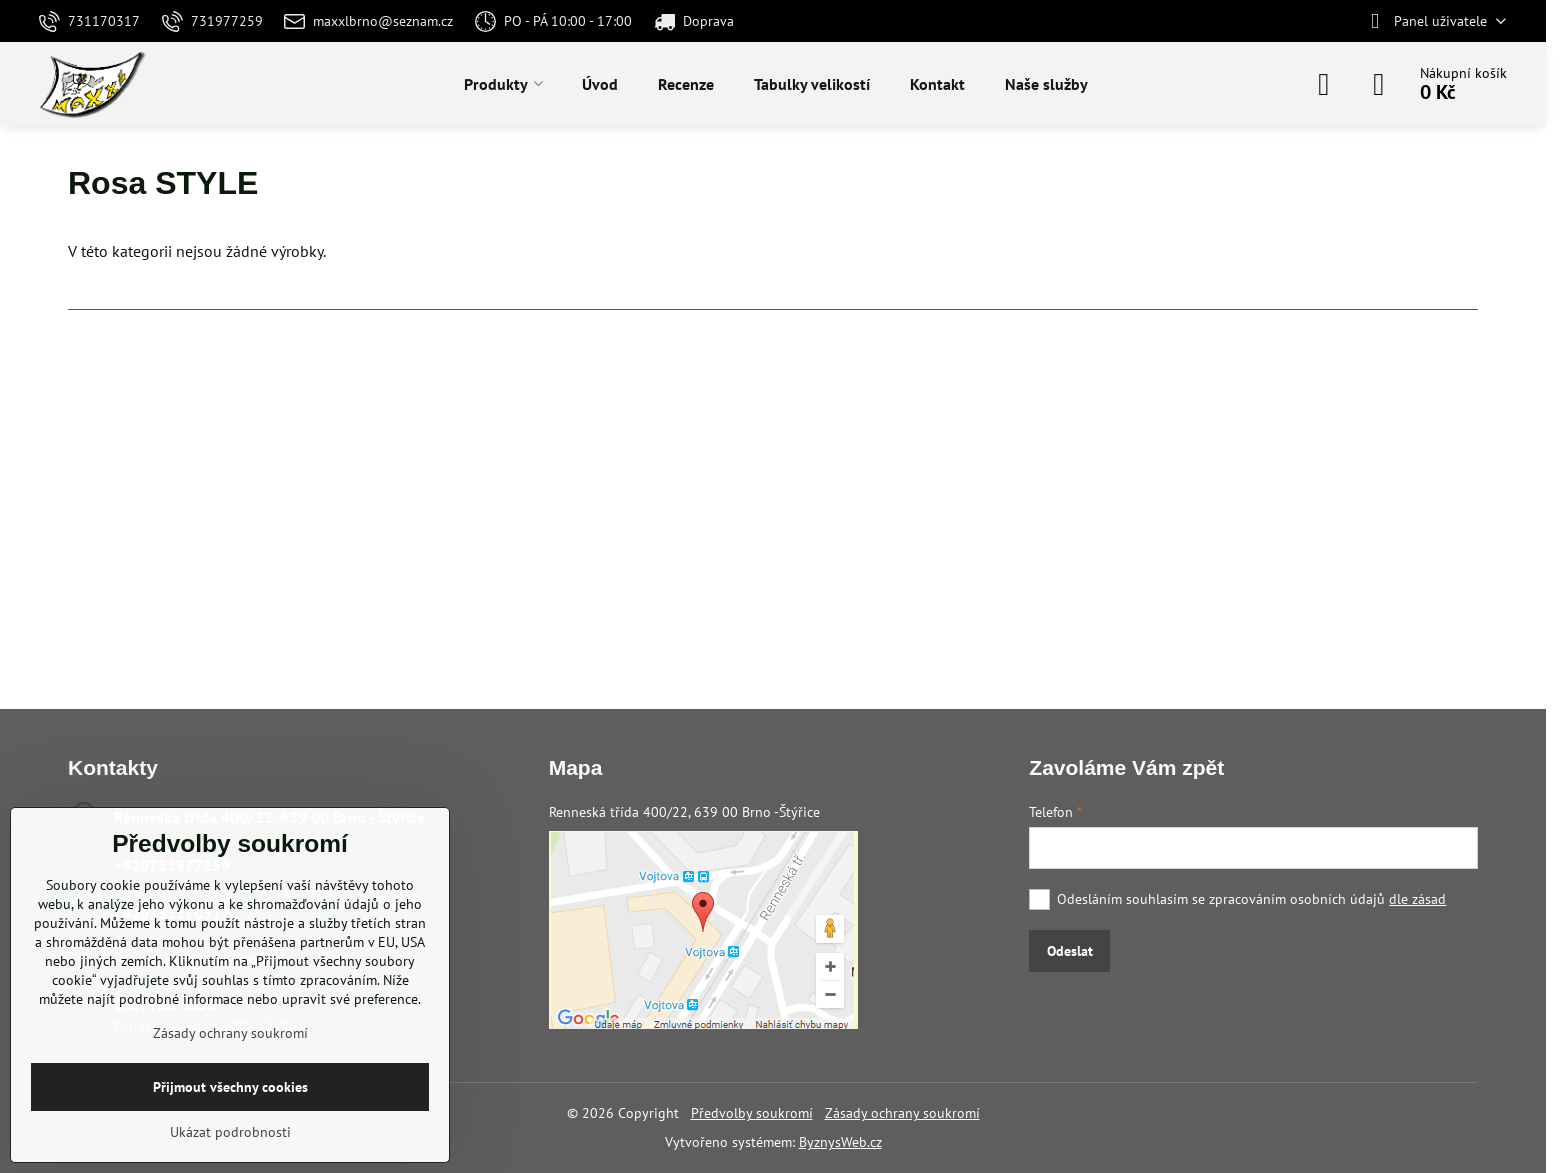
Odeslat (1070, 951)
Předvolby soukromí (752, 1113)
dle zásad (1417, 899)
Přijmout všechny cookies (230, 1087)
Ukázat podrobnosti (230, 1132)
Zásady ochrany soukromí (902, 1113)
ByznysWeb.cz (840, 1142)
